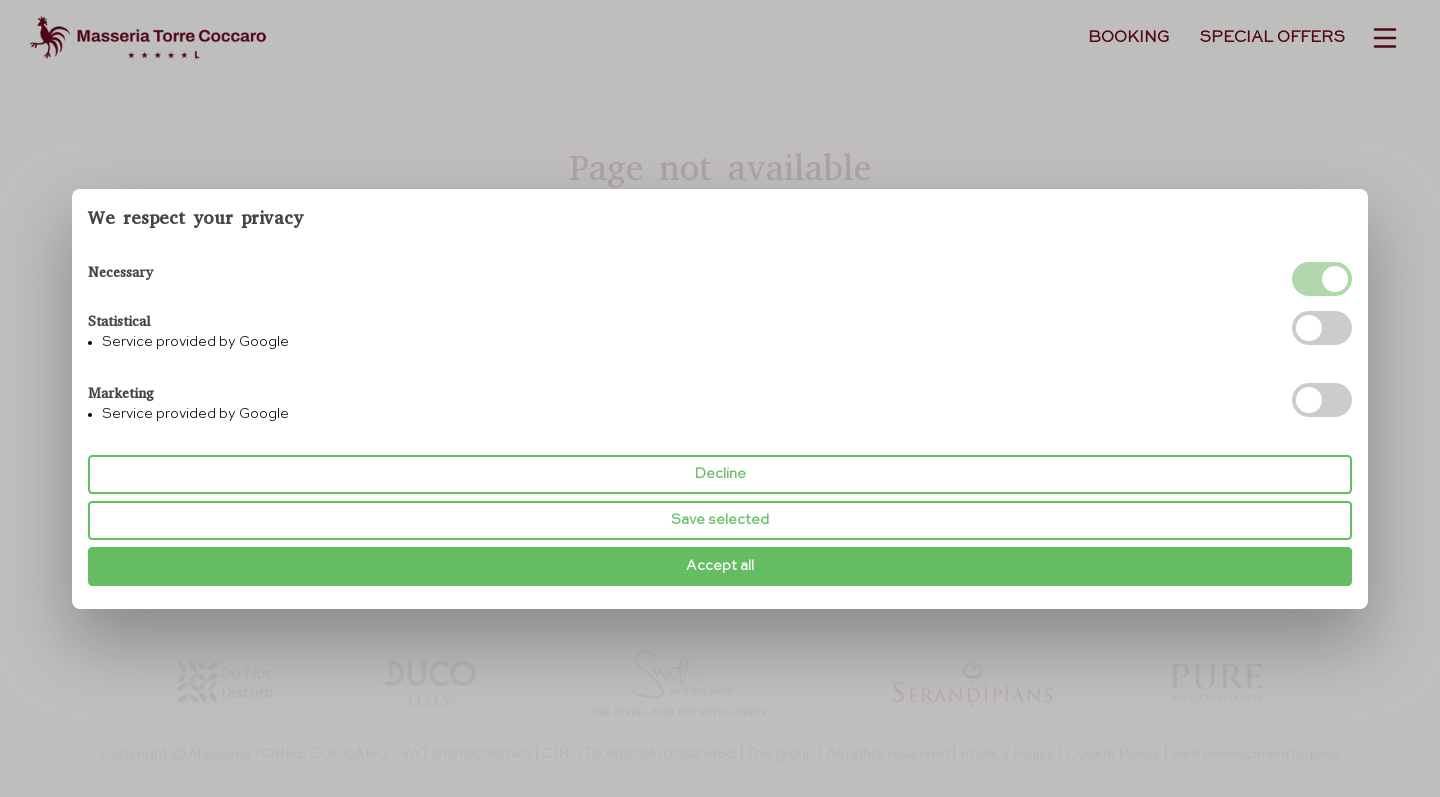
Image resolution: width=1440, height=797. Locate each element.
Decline (720, 474)
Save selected (720, 520)
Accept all (720, 566)
